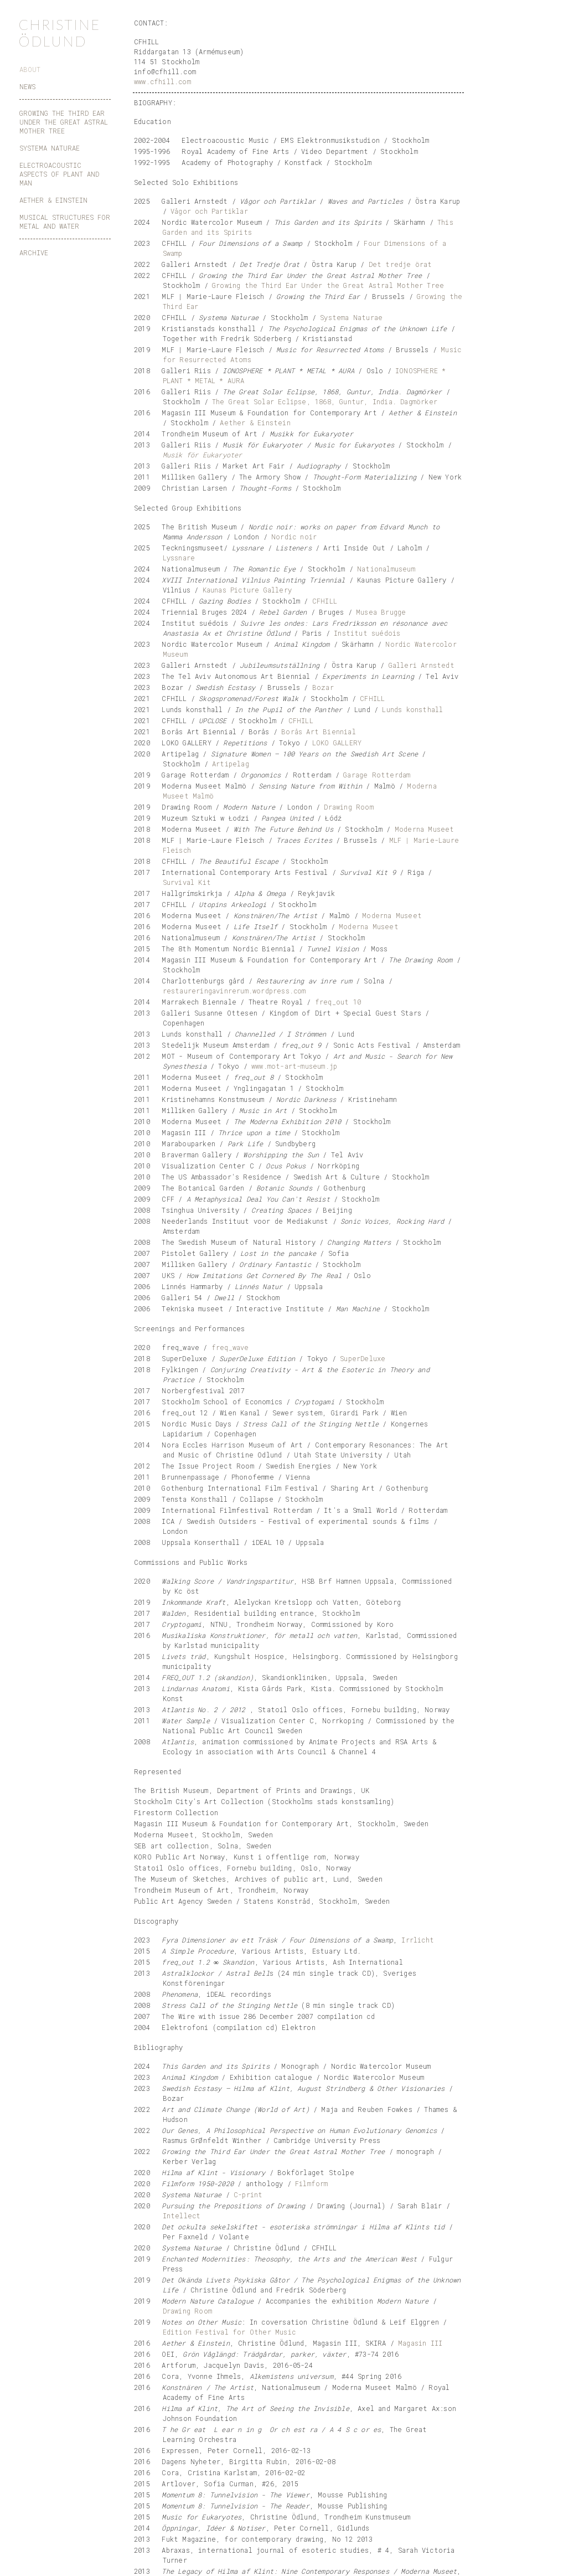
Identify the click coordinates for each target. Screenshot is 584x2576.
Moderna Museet (424, 829)
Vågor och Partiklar (209, 211)
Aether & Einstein (255, 422)
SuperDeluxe (362, 1358)
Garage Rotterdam (376, 774)
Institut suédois (367, 632)
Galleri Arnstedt (421, 665)
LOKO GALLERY (336, 742)
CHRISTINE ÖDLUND (59, 32)
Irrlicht (417, 1939)
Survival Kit (187, 882)
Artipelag (230, 763)
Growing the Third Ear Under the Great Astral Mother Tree (328, 285)
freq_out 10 (338, 1001)
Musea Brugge (381, 611)
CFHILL (324, 600)
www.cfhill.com (162, 81)
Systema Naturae (351, 317)
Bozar (323, 687)
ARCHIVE (33, 252)
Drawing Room (348, 806)
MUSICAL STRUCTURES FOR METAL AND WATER (64, 221)
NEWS (27, 86)
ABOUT (29, 69)
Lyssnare (179, 557)
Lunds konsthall (412, 709)
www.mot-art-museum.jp (294, 1066)
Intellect (182, 2215)
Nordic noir (294, 536)
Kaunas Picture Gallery (247, 589)
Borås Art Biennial (318, 731)
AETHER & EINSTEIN (53, 199)
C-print (248, 2194)
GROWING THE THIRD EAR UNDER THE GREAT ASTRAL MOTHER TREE (63, 122)
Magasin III (420, 2342)
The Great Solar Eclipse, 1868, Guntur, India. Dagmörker (324, 401)
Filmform (311, 2183)
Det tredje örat (400, 264)
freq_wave (230, 1347)
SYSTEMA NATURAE (49, 147)
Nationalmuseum (386, 568)
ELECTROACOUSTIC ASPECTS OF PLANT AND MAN (59, 174)
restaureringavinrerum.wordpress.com (234, 990)
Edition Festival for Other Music (229, 2331)
